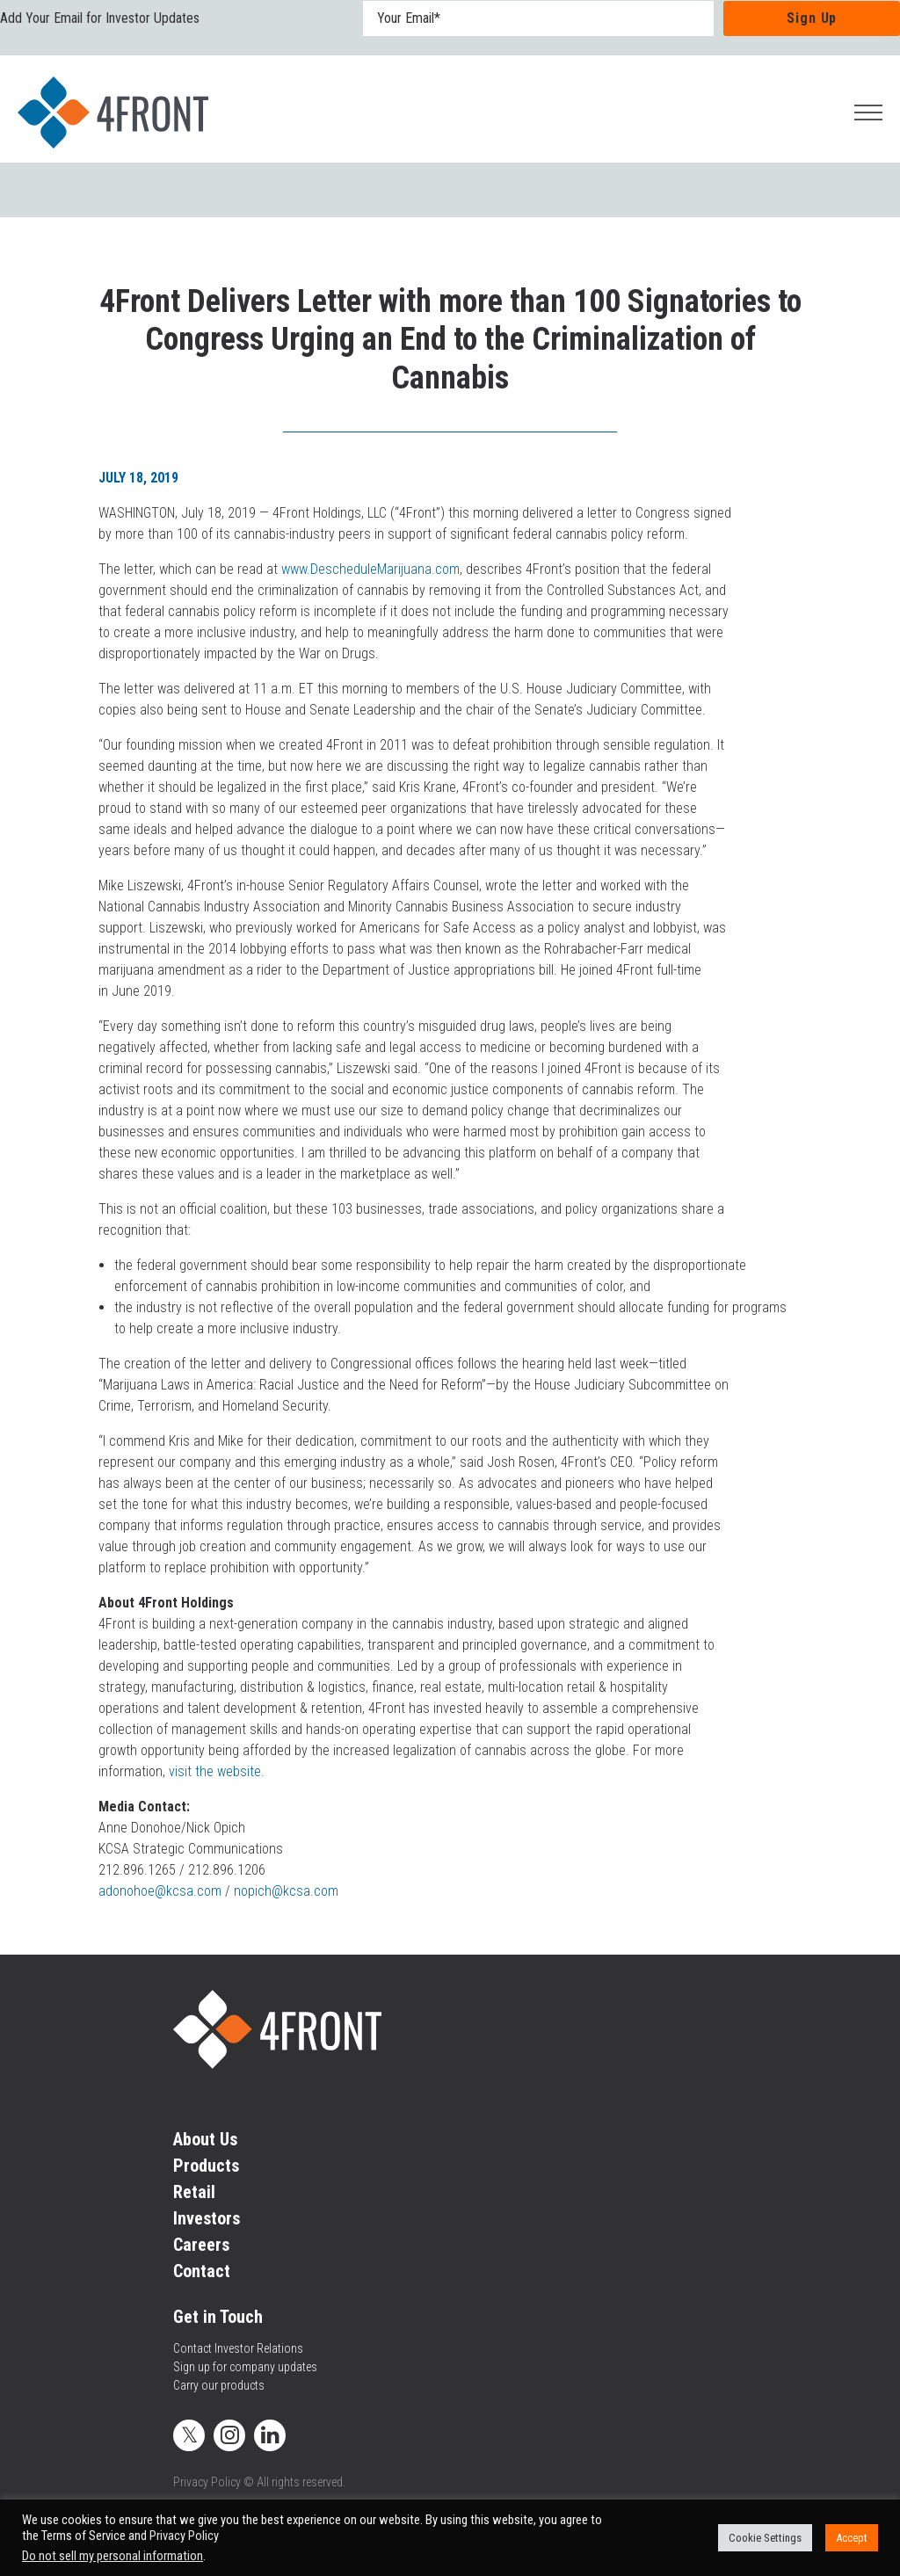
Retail (194, 2191)
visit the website (215, 1771)
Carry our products (219, 2385)
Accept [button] (851, 2537)
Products (206, 2165)
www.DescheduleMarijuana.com (370, 569)
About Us (205, 2139)
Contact (201, 2271)
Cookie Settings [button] (765, 2537)
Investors (206, 2218)
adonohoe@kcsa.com (159, 1891)
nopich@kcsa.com (286, 1891)
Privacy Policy (207, 2482)
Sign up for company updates (245, 2367)
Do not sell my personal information (112, 2556)
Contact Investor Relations (238, 2348)
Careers (201, 2244)
